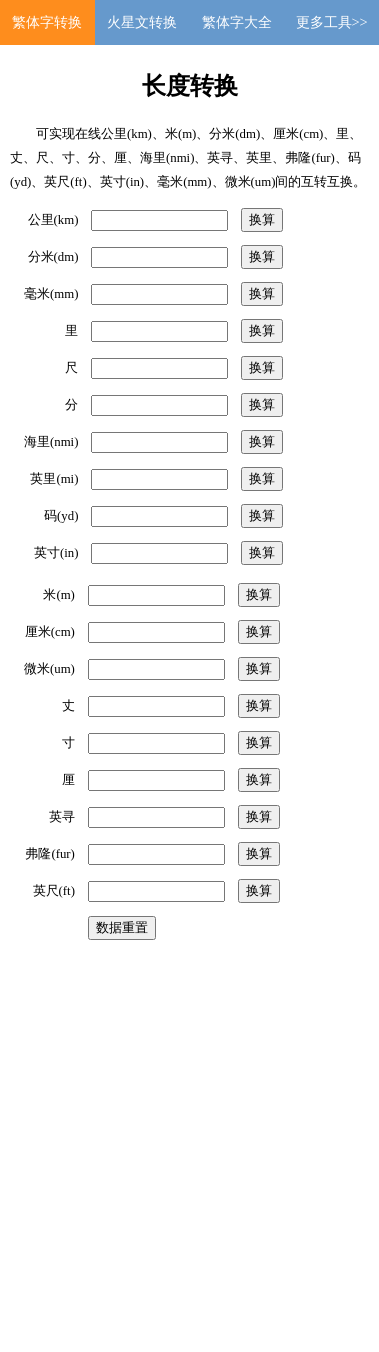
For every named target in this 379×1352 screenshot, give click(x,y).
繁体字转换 (47, 22)
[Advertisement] (187, 1136)
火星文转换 (142, 22)
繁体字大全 (237, 22)
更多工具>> (332, 22)
